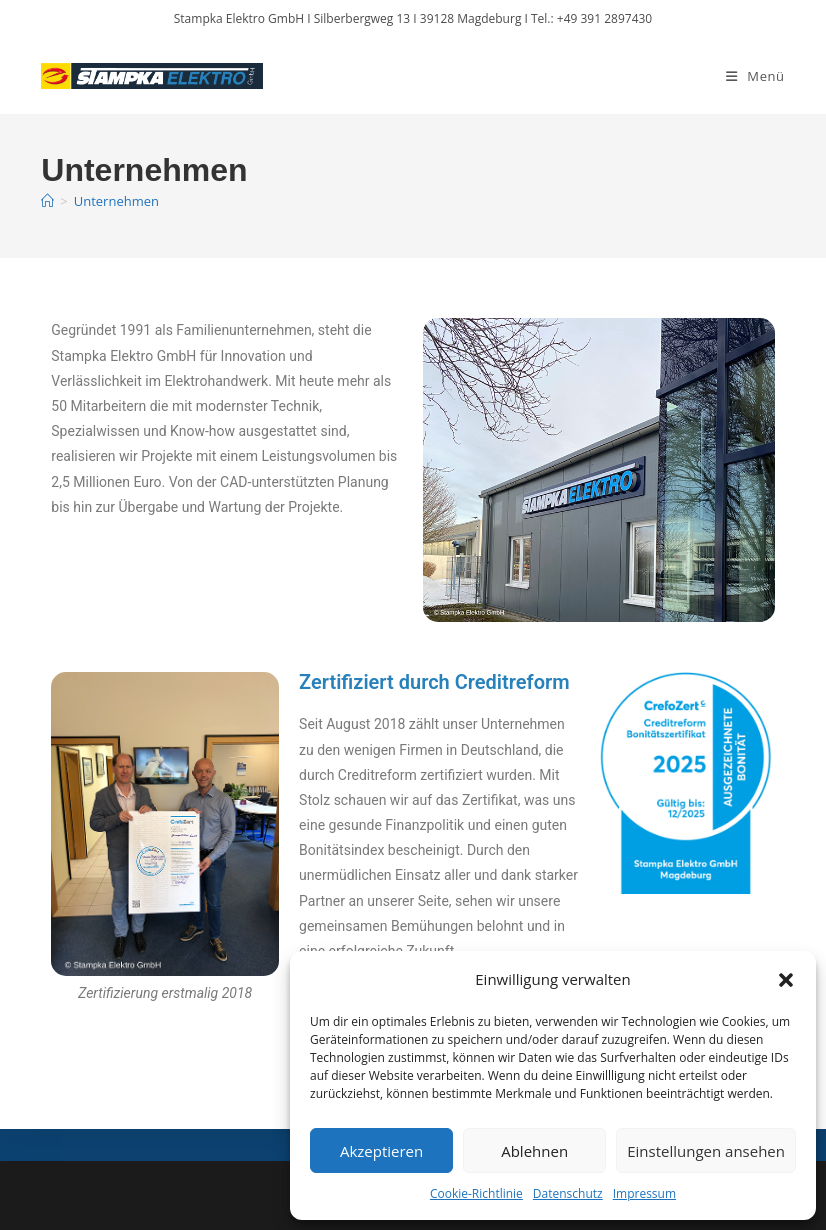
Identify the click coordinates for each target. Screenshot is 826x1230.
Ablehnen (534, 1151)
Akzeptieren (381, 1151)
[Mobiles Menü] (755, 76)
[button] (786, 980)
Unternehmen (116, 201)
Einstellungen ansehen (706, 1151)
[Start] (47, 201)
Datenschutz (568, 1193)
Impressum (644, 1193)
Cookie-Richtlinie (476, 1193)
